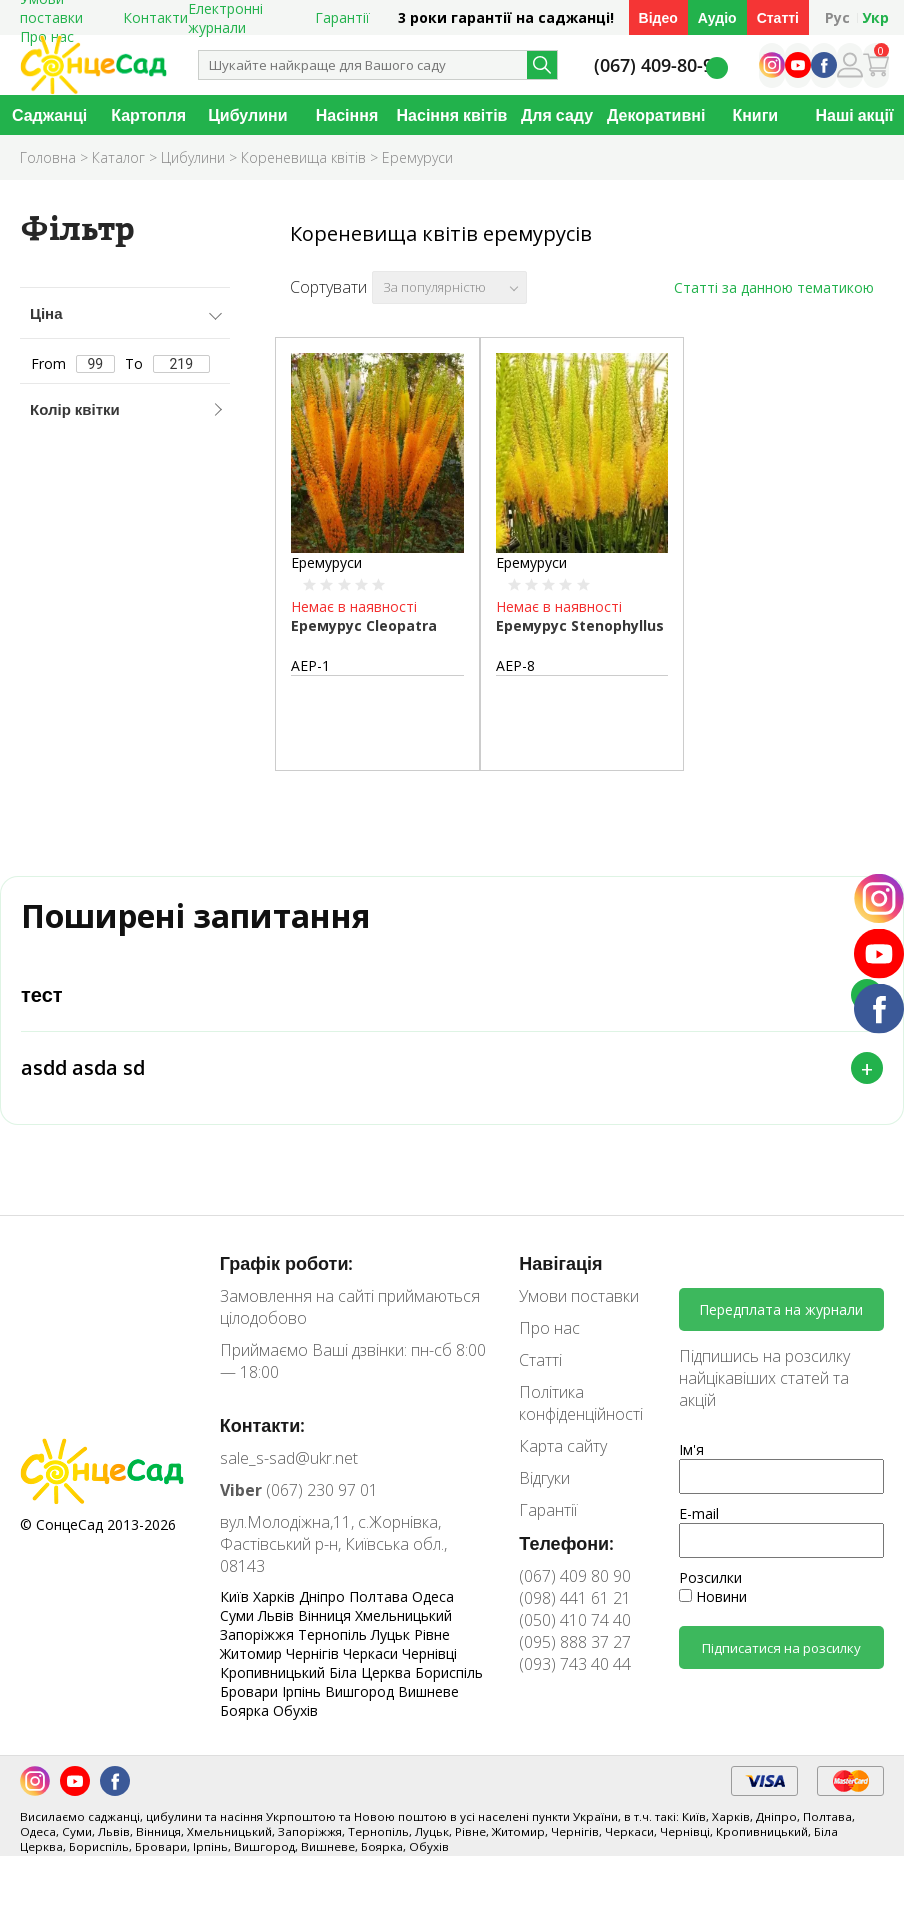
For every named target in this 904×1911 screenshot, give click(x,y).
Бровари (251, 1691)
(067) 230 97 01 (299, 1490)
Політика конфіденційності (581, 1403)
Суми (239, 1615)
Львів (278, 1615)
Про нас (549, 1328)
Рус (837, 17)
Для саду (557, 115)
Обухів (295, 1710)
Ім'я (691, 1449)
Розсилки (710, 1577)
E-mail (699, 1513)
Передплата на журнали (781, 1309)
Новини (713, 1596)
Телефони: (566, 1543)
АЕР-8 (515, 665)
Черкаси (372, 1653)
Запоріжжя (259, 1634)
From (73, 363)
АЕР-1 (310, 665)
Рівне (432, 1634)
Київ (236, 1596)
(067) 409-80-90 (658, 65)
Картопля (148, 115)
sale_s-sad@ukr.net (289, 1458)
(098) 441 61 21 (575, 1598)
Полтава (380, 1596)
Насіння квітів (452, 115)
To (167, 363)
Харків (276, 1596)
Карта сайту (563, 1446)
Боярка (246, 1710)
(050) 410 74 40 (575, 1620)
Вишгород (361, 1691)
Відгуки (544, 1478)
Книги (755, 115)
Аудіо (717, 17)
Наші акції (854, 115)
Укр (875, 17)
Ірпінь (303, 1691)
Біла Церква (372, 1672)
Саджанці (49, 115)
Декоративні (656, 115)
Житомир (253, 1653)
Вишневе (428, 1691)
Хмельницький (403, 1615)
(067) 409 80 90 (575, 1576)
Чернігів (314, 1653)
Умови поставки (579, 1296)
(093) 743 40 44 (575, 1664)
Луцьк (392, 1634)
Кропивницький (274, 1672)
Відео (658, 17)
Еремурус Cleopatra (364, 625)
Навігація (560, 1263)
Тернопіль (334, 1634)
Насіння (347, 115)
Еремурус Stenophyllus (580, 625)
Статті (778, 17)
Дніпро (324, 1596)
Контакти (155, 17)
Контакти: (263, 1425)
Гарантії (342, 17)
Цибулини (247, 115)
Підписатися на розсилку (781, 1648)
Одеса (433, 1596)
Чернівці (429, 1653)
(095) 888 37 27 (575, 1642)
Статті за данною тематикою (774, 287)
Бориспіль (449, 1672)
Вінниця (326, 1615)
